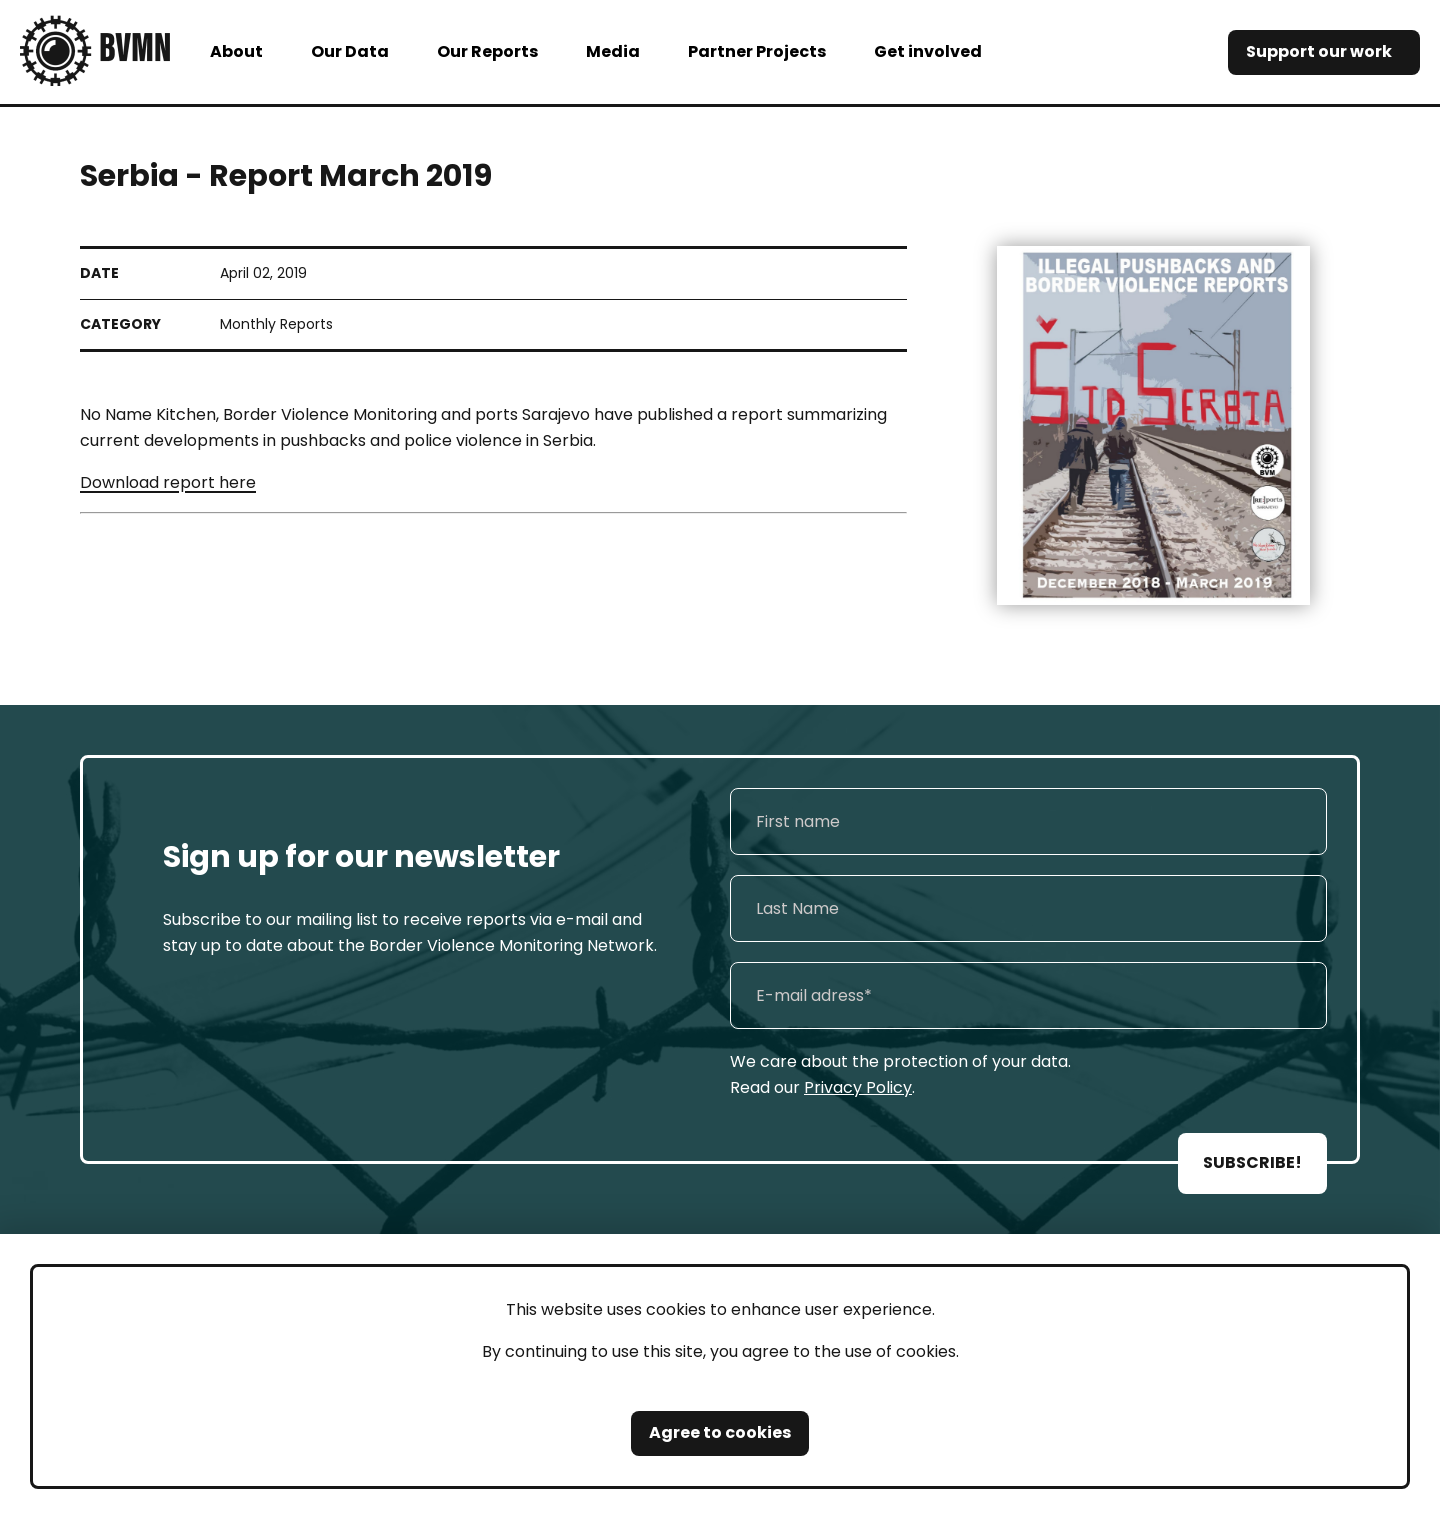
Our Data (350, 51)
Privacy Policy (858, 1087)
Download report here (168, 482)
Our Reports (487, 51)
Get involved (928, 51)
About (236, 51)
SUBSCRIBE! (1252, 1162)
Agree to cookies (720, 1432)
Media (613, 51)
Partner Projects (757, 51)
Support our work (1319, 51)
